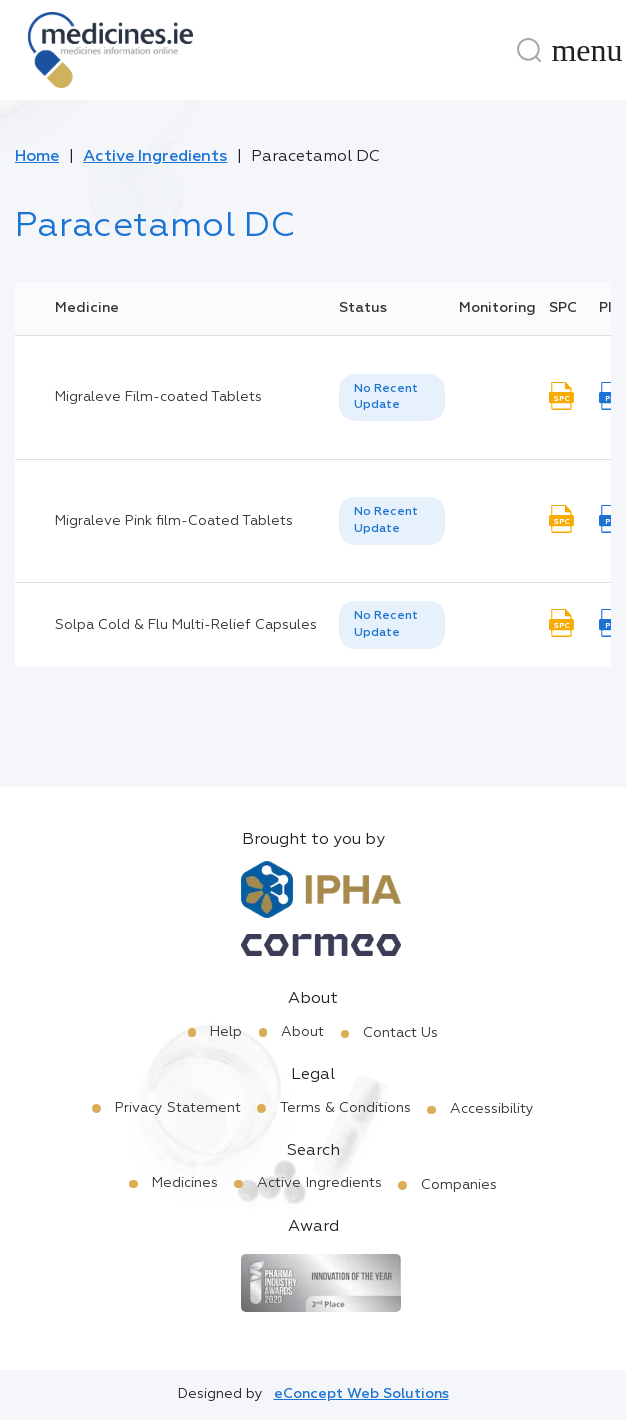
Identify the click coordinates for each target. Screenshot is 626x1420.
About (302, 1032)
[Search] (529, 50)
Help (226, 1032)
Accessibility (492, 1109)
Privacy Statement (178, 1108)
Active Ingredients (155, 157)
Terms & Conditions (345, 1108)
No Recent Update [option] (386, 397)
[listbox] (392, 398)
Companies (459, 1185)
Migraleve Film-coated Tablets (158, 397)
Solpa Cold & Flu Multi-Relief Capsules (186, 625)
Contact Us (400, 1033)
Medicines (185, 1183)
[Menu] (587, 50)
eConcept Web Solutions (361, 1394)
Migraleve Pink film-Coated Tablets (174, 521)
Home (37, 157)
